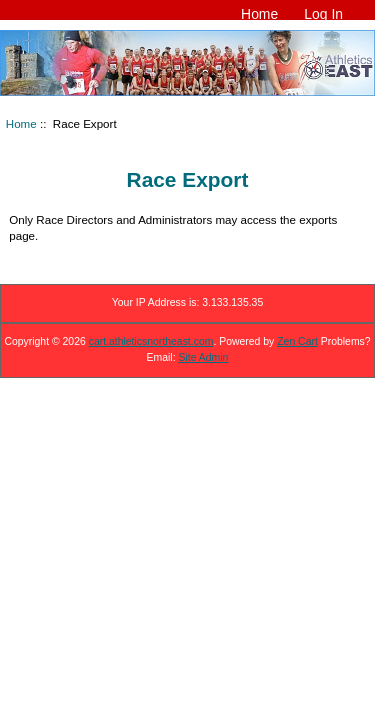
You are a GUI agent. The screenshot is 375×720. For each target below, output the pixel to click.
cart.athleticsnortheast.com (151, 341)
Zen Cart (297, 341)
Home (259, 14)
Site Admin (204, 357)
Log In (323, 14)
